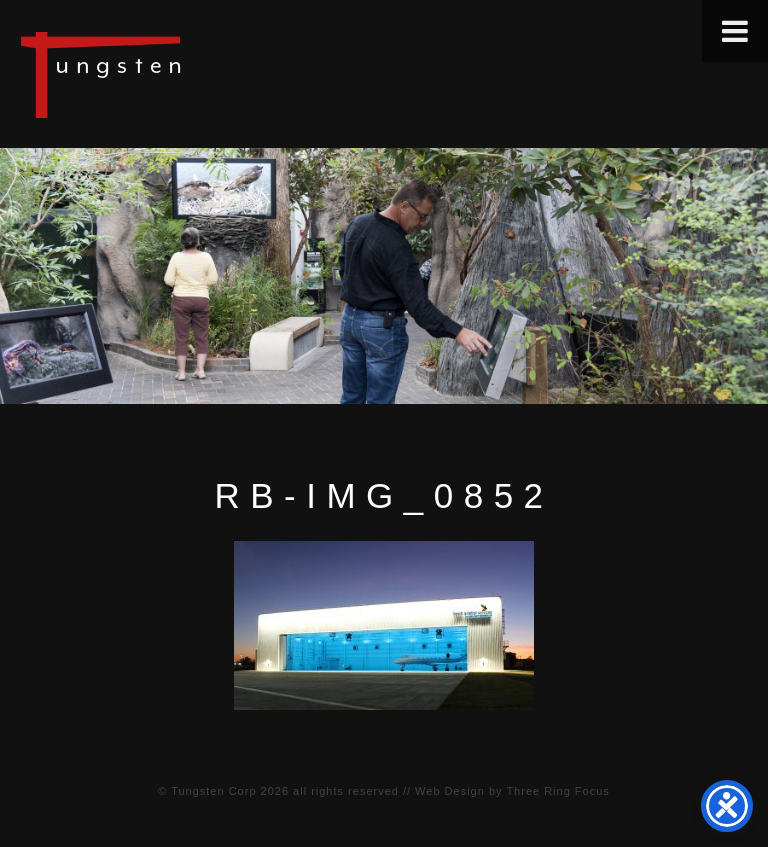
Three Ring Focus (557, 791)
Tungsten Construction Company (170, 74)
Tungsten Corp (213, 791)
